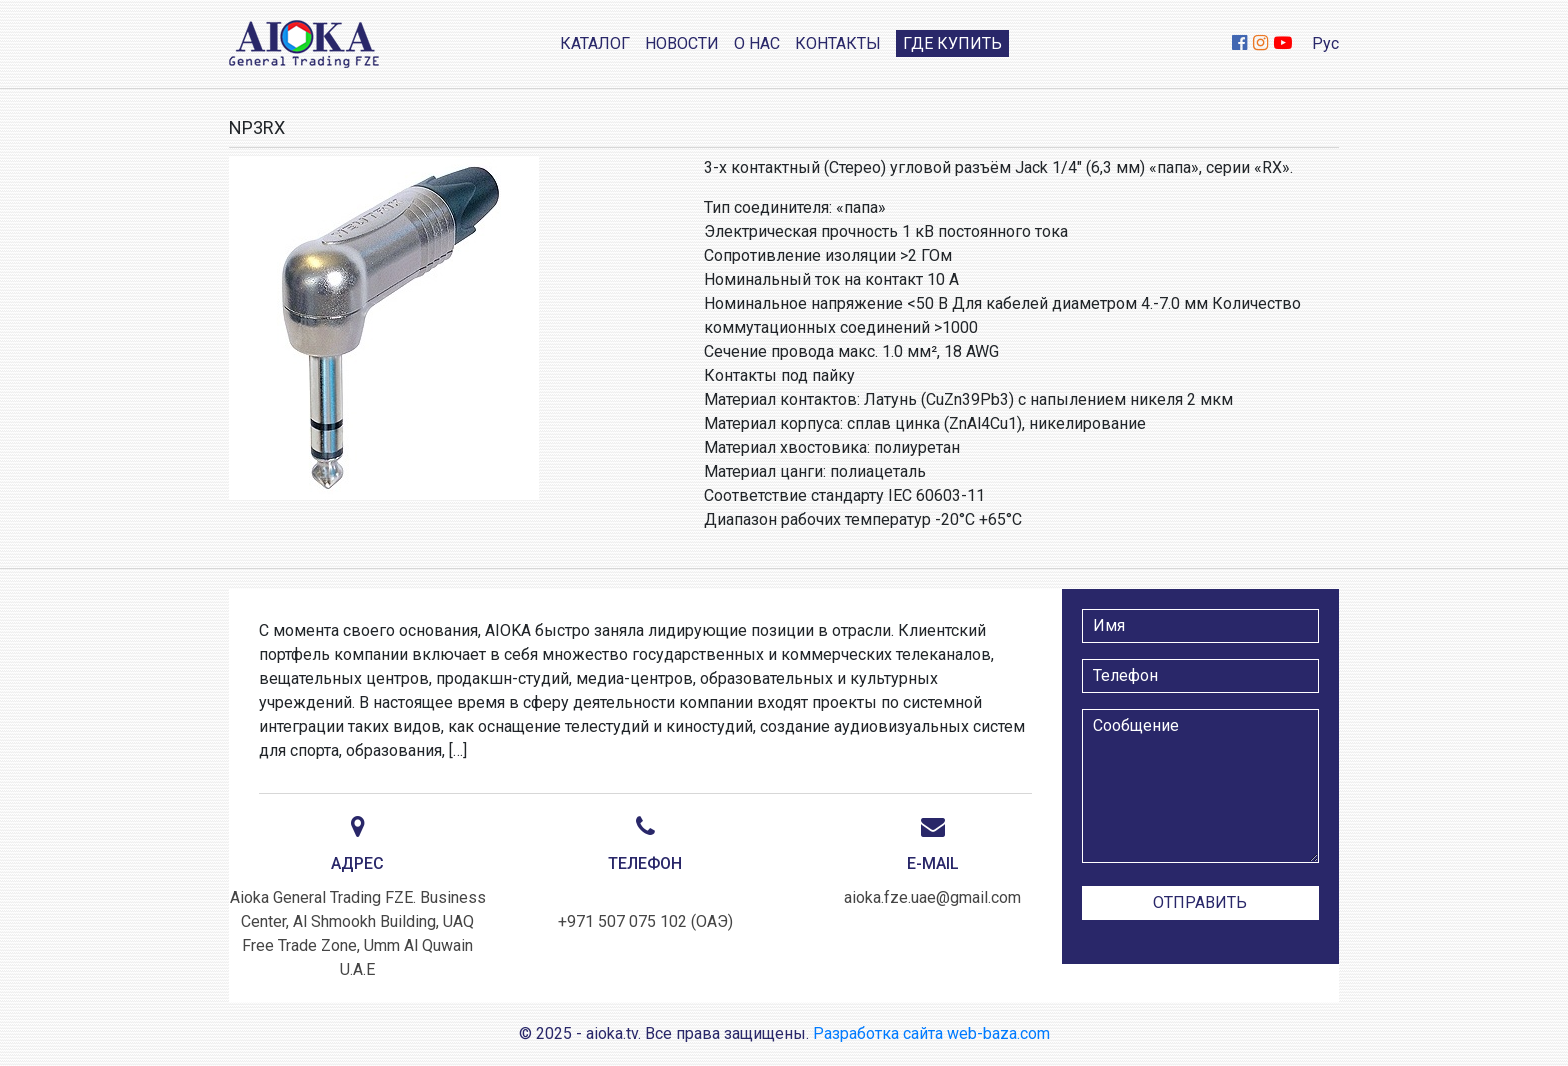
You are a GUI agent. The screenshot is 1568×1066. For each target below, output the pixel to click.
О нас (757, 43)
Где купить (952, 43)
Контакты (838, 43)
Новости (682, 43)
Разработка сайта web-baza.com (931, 1033)
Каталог (595, 43)
